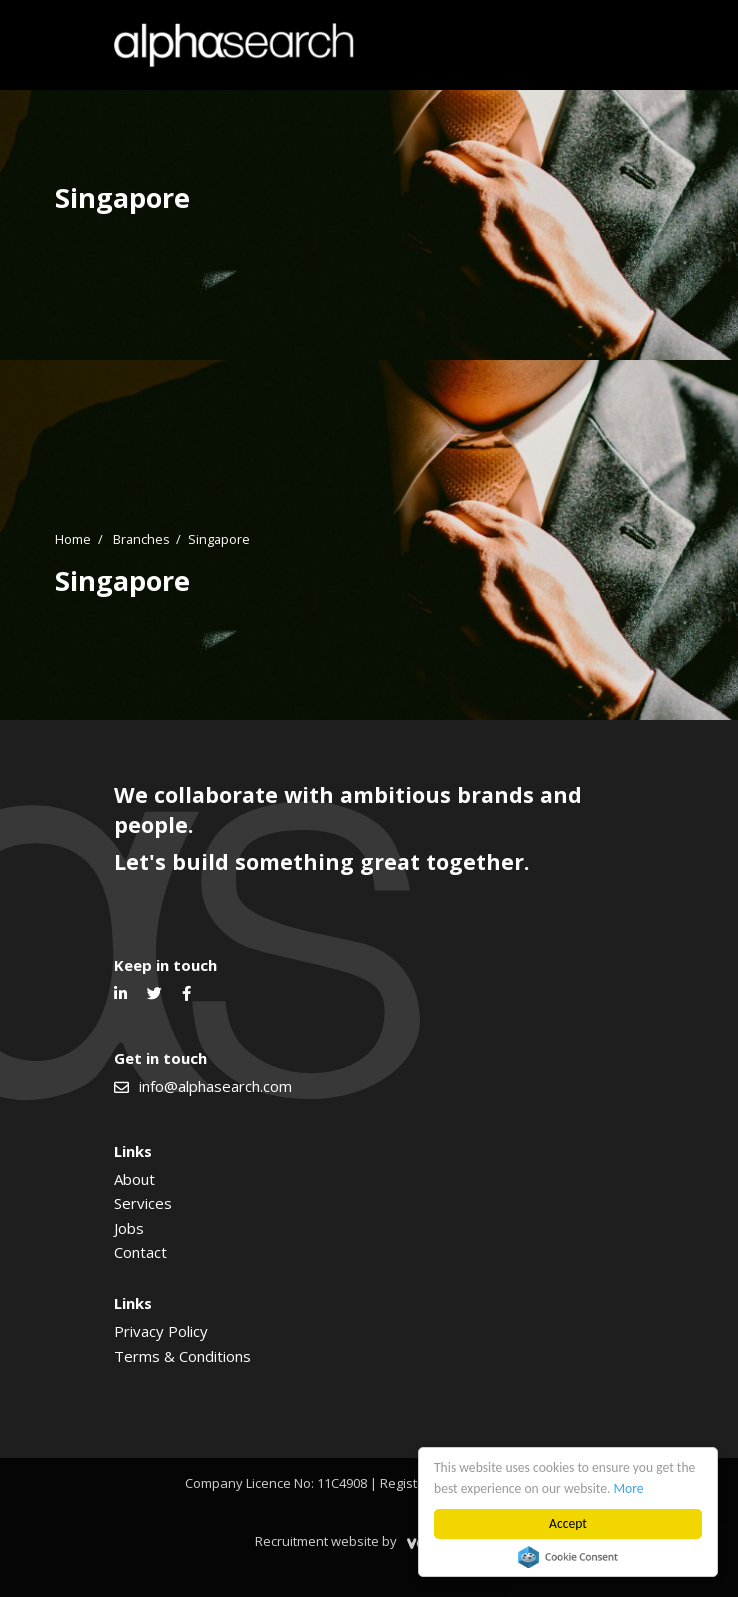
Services (143, 1203)
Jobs (129, 1228)
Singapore (219, 539)
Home (73, 539)
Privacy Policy (161, 1331)
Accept (568, 1523)
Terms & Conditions (182, 1356)
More (629, 1488)
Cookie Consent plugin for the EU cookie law (568, 1557)
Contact (140, 1252)
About (134, 1179)
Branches (141, 539)
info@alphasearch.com (215, 1086)
